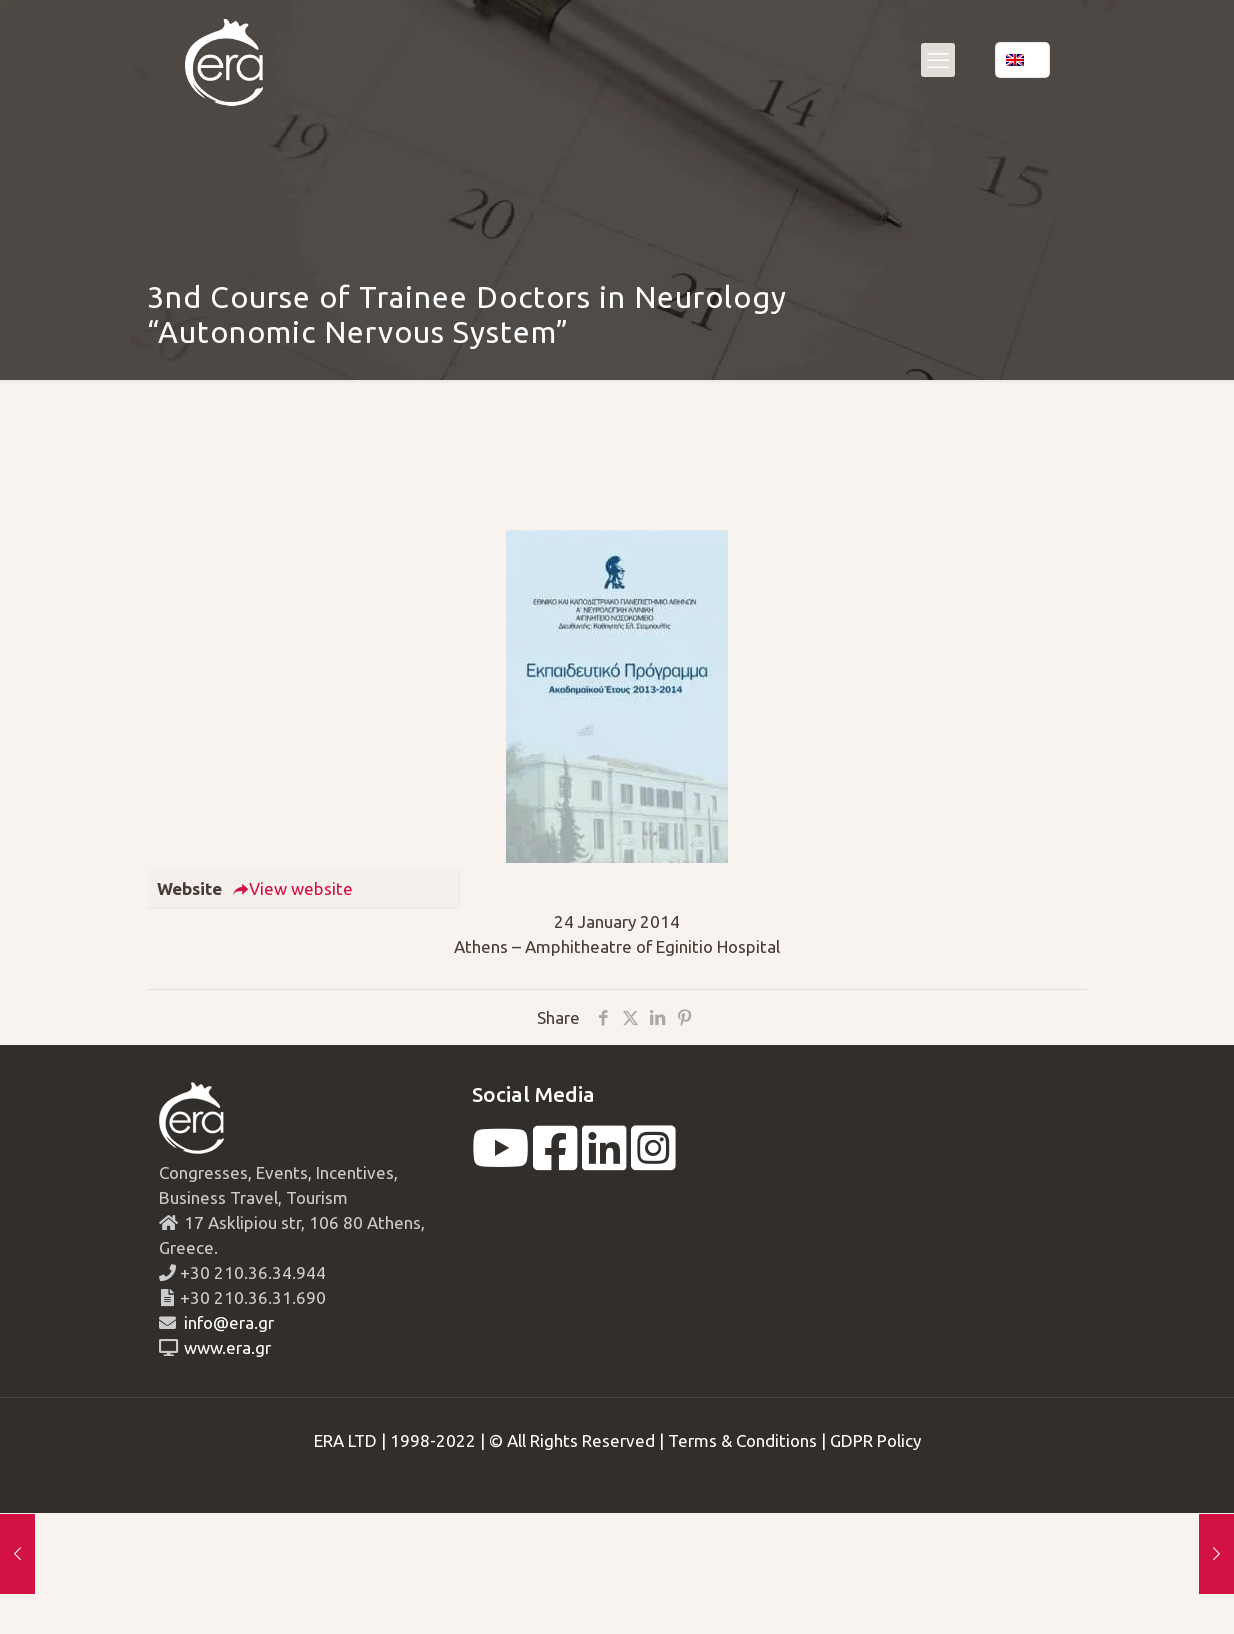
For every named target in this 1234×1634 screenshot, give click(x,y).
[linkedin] (604, 1160)
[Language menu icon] (1022, 60)
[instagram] (653, 1160)
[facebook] (555, 1160)
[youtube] (500, 1160)
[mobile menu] (938, 60)
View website (292, 888)
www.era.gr (223, 1347)
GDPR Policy (875, 1440)
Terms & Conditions (742, 1440)
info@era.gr (227, 1322)
